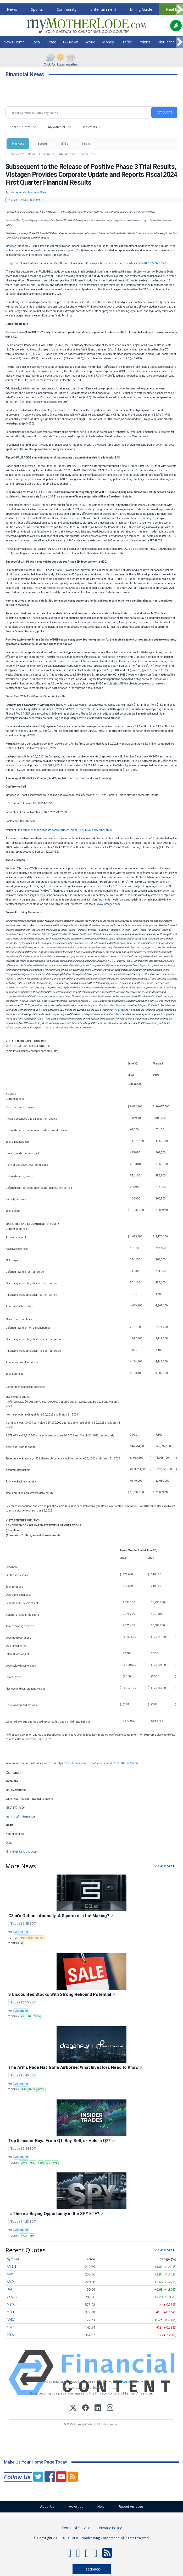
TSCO (37, 2016)
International (67, 154)
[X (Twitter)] (73, 2408)
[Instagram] (110, 2408)
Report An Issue (131, 2507)
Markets (18, 143)
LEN (28, 2016)
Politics (144, 41)
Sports (37, 9)
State (51, 41)
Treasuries (88, 154)
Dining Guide (141, 9)
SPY (32, 2235)
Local (36, 41)
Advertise (76, 2507)
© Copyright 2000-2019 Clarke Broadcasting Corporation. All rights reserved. (91, 2538)
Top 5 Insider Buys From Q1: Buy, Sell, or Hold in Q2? (61, 2140)
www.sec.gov (121, 1009)
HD (22, 2016)
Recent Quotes (20, 127)
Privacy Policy (106, 2393)
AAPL (10, 2274)
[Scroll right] (179, 9)
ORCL (11, 2327)
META (11, 2304)
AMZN (11, 2266)
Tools (86, 143)
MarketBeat (21, 1932)
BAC (10, 2289)
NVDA (32, 2089)
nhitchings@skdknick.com (21, 1851)
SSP (40, 2162)
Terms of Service (76, 2527)
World (90, 41)
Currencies (46, 154)
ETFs (64, 143)
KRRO (32, 2162)
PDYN (41, 2089)
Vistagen (10, 246)
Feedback (92, 2569)
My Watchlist (56, 127)
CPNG (23, 2162)
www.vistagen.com (108, 904)
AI (21, 1943)
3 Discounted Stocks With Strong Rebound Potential (61, 1994)
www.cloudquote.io (128, 2382)
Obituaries (166, 41)
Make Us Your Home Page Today (35, 2462)
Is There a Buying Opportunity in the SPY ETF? (55, 2213)
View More (163, 1866)
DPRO (23, 2089)
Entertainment (103, 9)
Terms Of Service (138, 2393)
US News (71, 41)
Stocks (43, 143)
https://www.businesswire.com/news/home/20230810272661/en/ (125, 263)
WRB (55, 2162)
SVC (47, 2162)
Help (101, 2507)
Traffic (126, 41)
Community (67, 9)
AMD (10, 2281)
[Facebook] (85, 2408)
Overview (17, 154)
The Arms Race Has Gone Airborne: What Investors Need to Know (75, 2067)
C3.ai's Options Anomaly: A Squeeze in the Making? (60, 1915)
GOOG (12, 2297)
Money (108, 41)
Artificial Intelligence (31, 1938)
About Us (47, 2507)
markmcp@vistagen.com (20, 1816)
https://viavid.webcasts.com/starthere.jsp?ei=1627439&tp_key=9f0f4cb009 (68, 830)
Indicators (90, 127)
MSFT (10, 2312)
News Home (14, 41)
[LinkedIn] (97, 2408)
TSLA (10, 2334)
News (12, 9)
